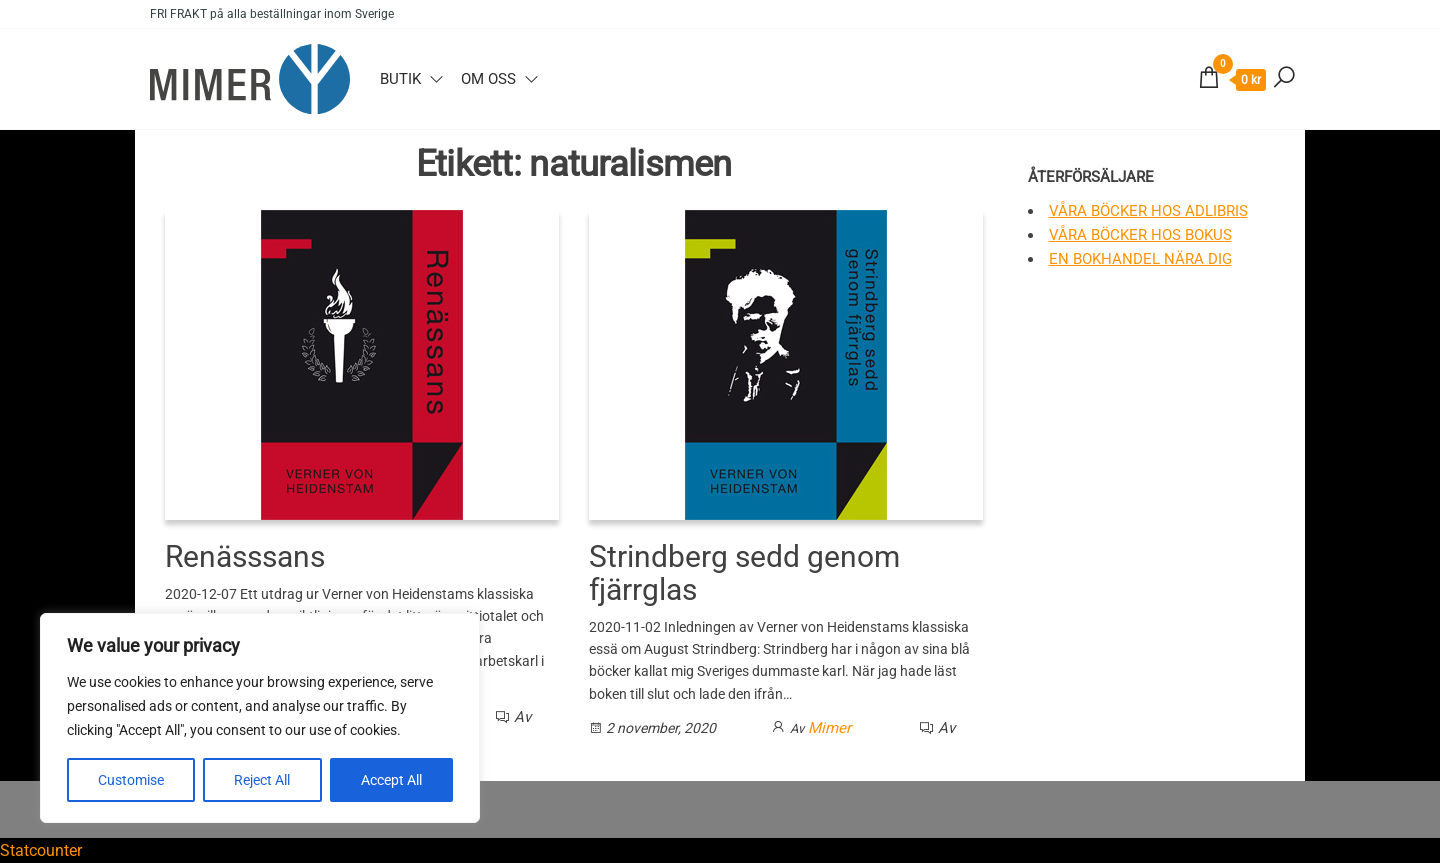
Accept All (391, 780)
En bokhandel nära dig (1140, 259)
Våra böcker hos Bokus (1140, 235)
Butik (400, 79)
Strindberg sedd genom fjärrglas (744, 573)
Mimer (829, 728)
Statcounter (41, 850)
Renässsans (245, 556)
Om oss (488, 79)
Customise (131, 780)
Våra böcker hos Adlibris (1148, 211)
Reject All (262, 780)
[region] (260, 718)
